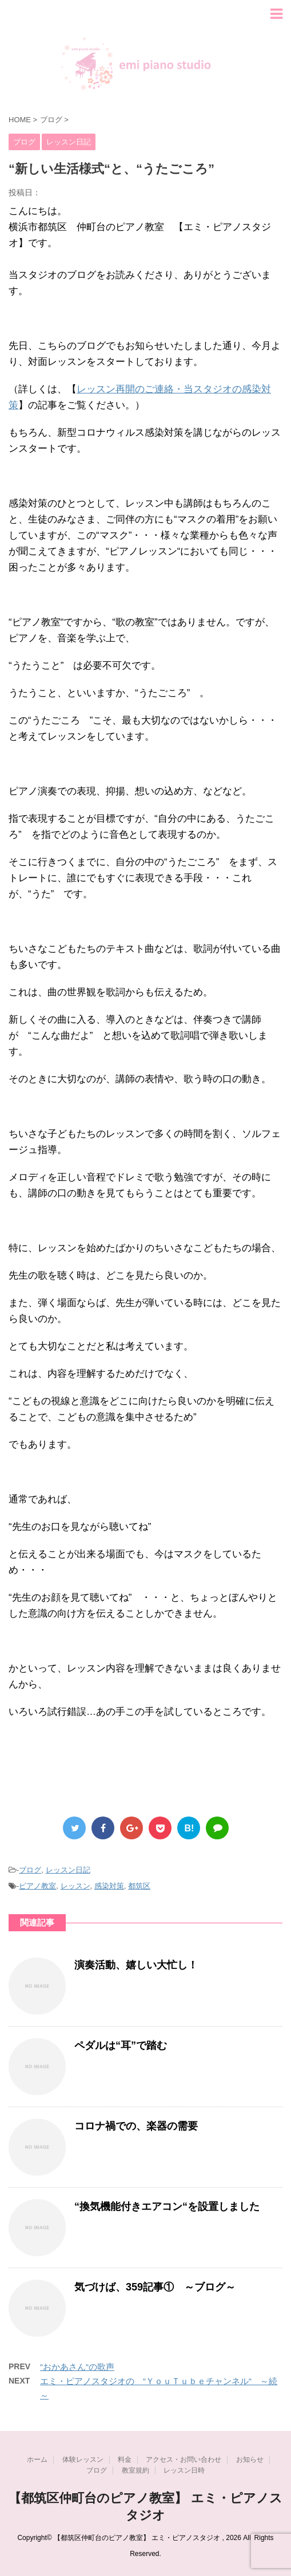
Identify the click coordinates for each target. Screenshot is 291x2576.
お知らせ (250, 2460)
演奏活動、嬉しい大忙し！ (136, 1965)
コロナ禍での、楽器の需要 (136, 2126)
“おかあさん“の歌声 (77, 2367)
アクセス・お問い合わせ (183, 2460)
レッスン (75, 1886)
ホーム (37, 2460)
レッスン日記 (68, 1870)
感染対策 (109, 1886)
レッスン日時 (184, 2470)
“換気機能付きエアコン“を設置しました (167, 2206)
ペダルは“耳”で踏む (120, 2045)
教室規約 (135, 2470)
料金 (124, 2460)
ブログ (30, 1870)
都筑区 (139, 1886)
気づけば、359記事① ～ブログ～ (155, 2287)
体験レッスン (82, 2460)
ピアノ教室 (37, 1886)
